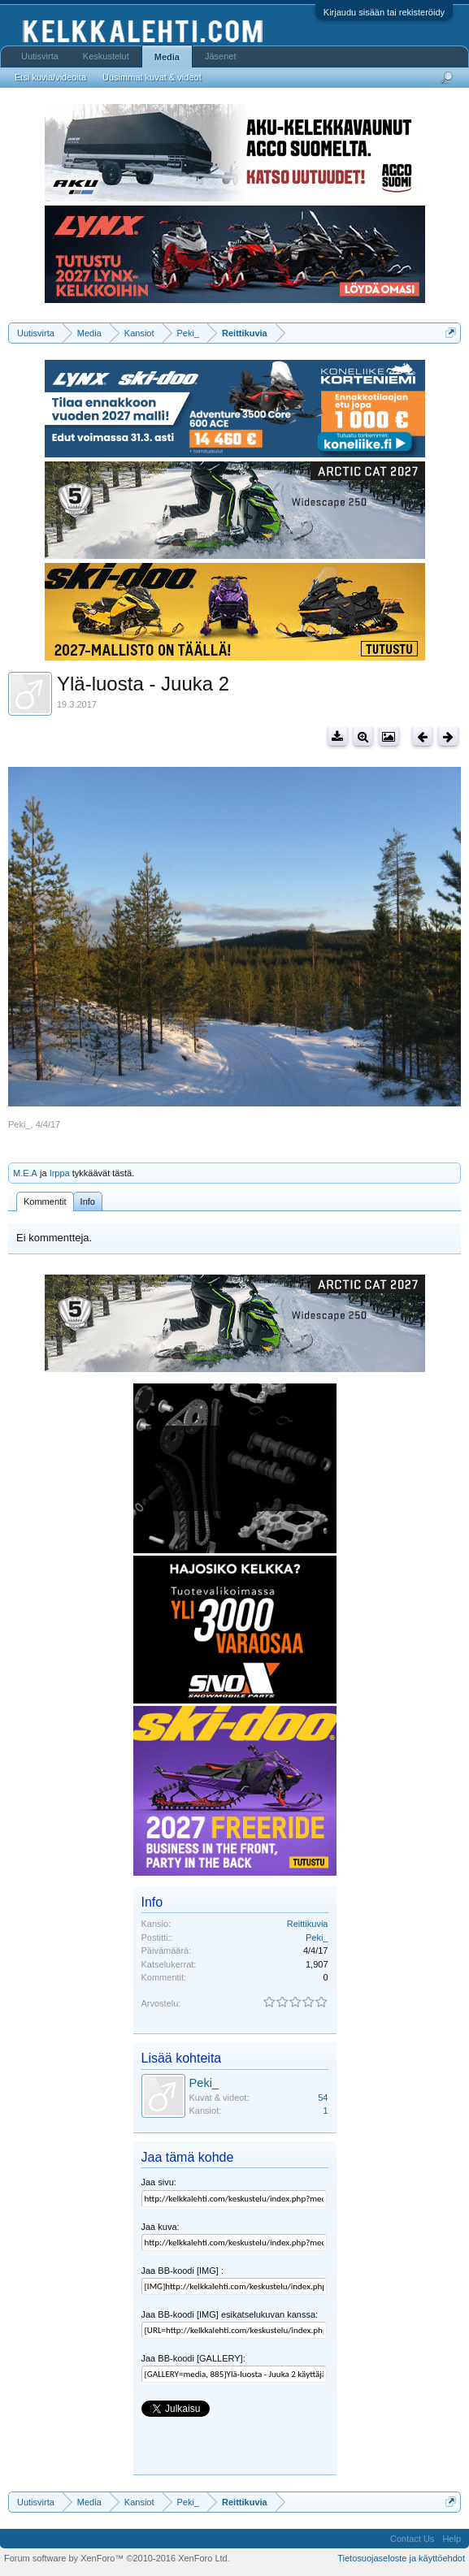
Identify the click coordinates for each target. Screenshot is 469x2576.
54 (323, 2097)
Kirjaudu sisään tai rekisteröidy (384, 12)
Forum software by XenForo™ (117, 2558)
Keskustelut (106, 56)
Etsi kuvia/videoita (50, 77)
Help (451, 2539)
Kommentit (45, 1201)
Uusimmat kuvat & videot (152, 77)
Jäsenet (221, 56)
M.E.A (25, 1173)
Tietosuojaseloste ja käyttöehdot (401, 2558)
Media (167, 57)
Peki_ (19, 1124)
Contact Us (412, 2539)
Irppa (60, 1173)
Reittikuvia (307, 1924)
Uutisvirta (40, 56)
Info (87, 1201)
